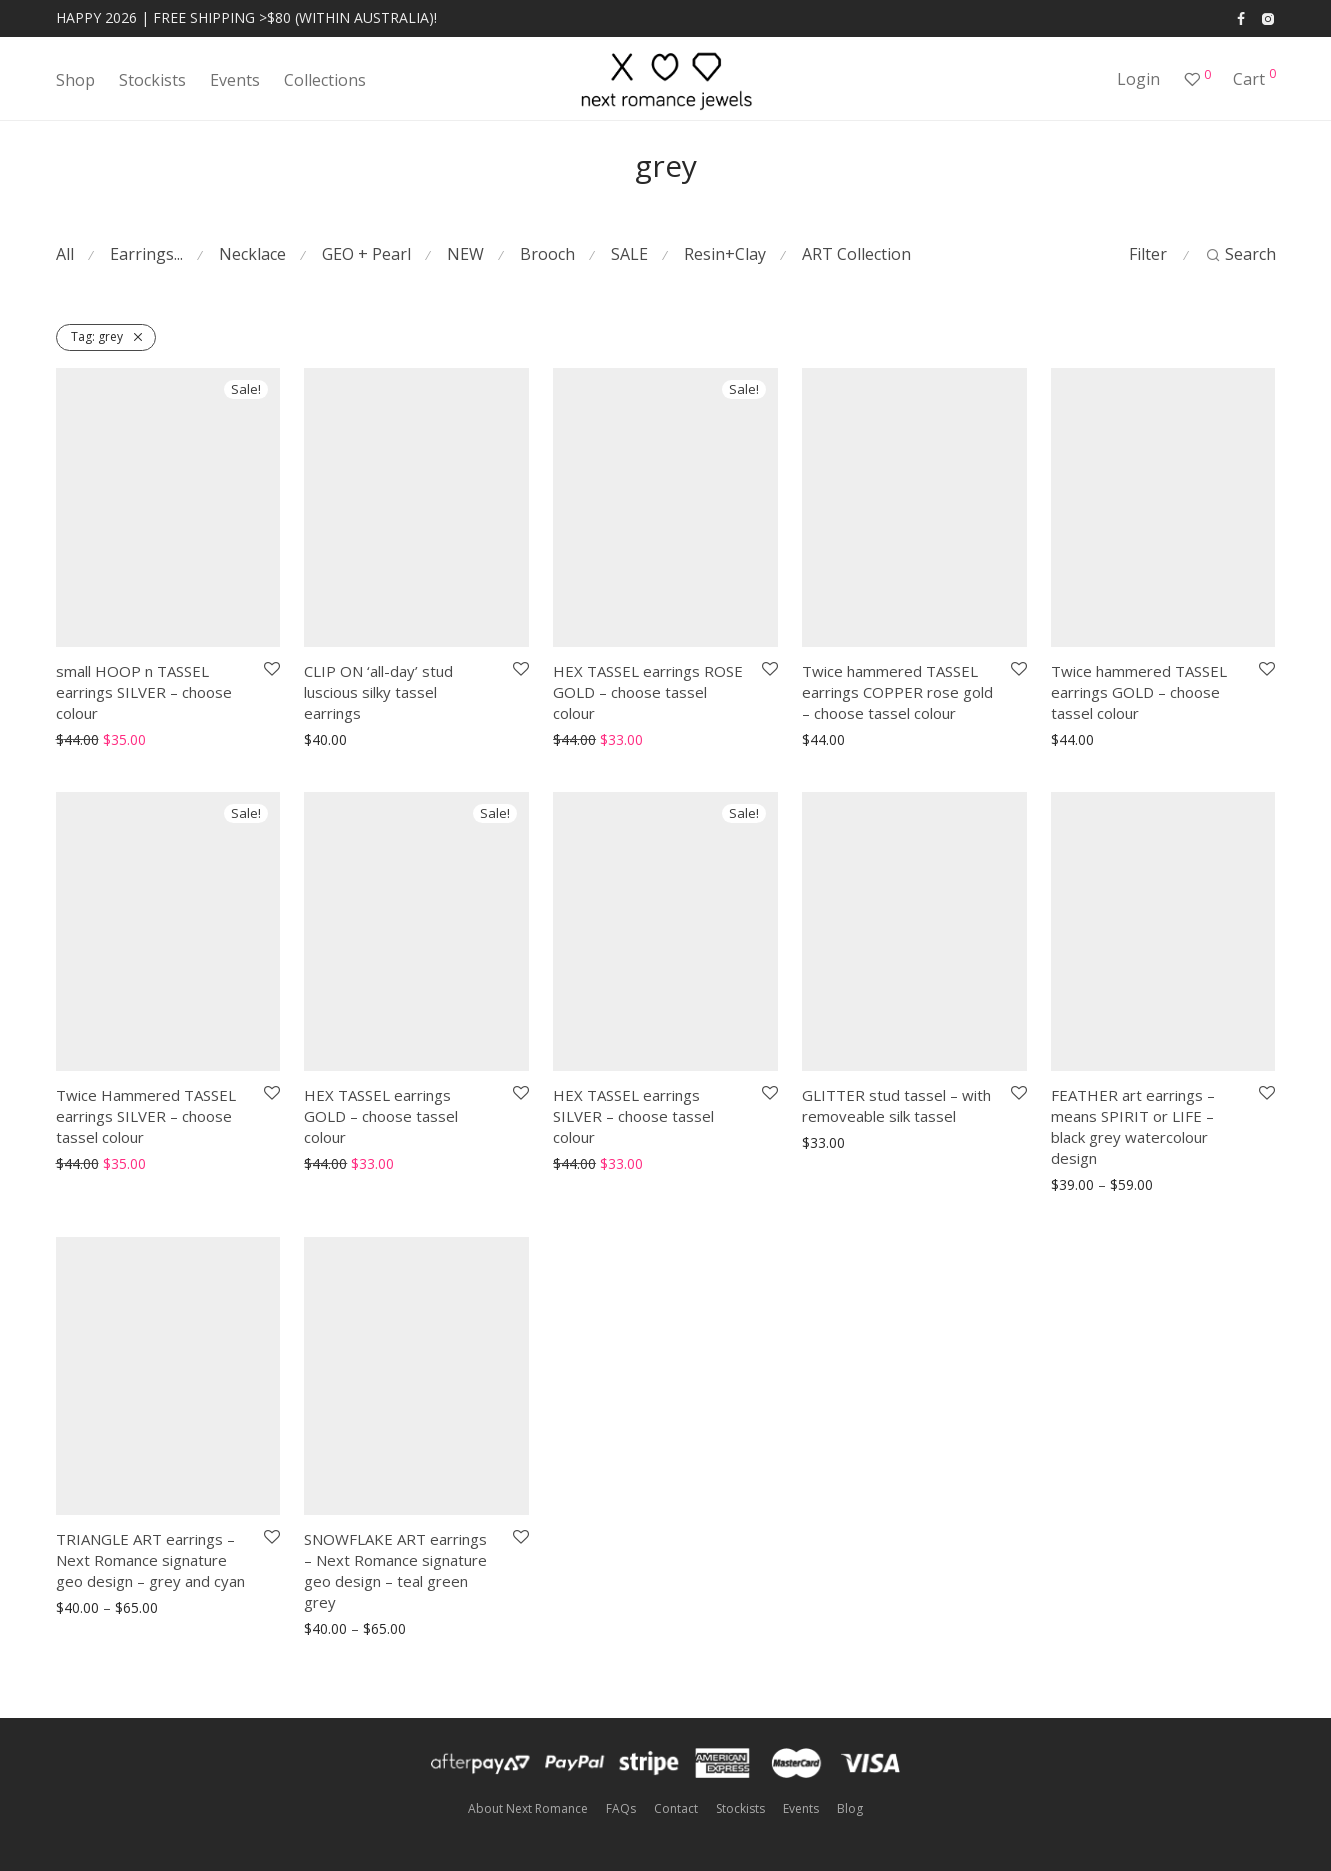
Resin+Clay (725, 254)
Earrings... (146, 254)
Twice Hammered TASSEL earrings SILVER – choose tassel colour (146, 1116)
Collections (325, 80)
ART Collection (856, 254)
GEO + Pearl (366, 254)
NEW (465, 254)
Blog (850, 1808)
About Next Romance (528, 1808)
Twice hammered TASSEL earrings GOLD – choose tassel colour (1139, 692)
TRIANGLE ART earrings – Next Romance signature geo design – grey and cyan (150, 1560)
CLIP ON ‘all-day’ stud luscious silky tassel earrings (378, 692)
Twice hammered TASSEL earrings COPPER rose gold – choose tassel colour (897, 692)
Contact (676, 1808)
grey (97, 336)
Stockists (152, 80)
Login (1138, 79)
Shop (75, 80)
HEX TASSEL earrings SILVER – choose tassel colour (633, 1116)
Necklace (252, 254)
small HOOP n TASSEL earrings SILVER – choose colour (144, 692)
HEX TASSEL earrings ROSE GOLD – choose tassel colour (648, 692)
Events (235, 80)
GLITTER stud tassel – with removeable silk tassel (896, 1105)
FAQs (621, 1808)
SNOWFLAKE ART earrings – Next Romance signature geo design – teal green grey (395, 1570)
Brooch (547, 254)
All (65, 254)
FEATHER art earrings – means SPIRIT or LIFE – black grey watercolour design (1133, 1126)
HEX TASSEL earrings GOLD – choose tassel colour (381, 1116)
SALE (629, 254)
